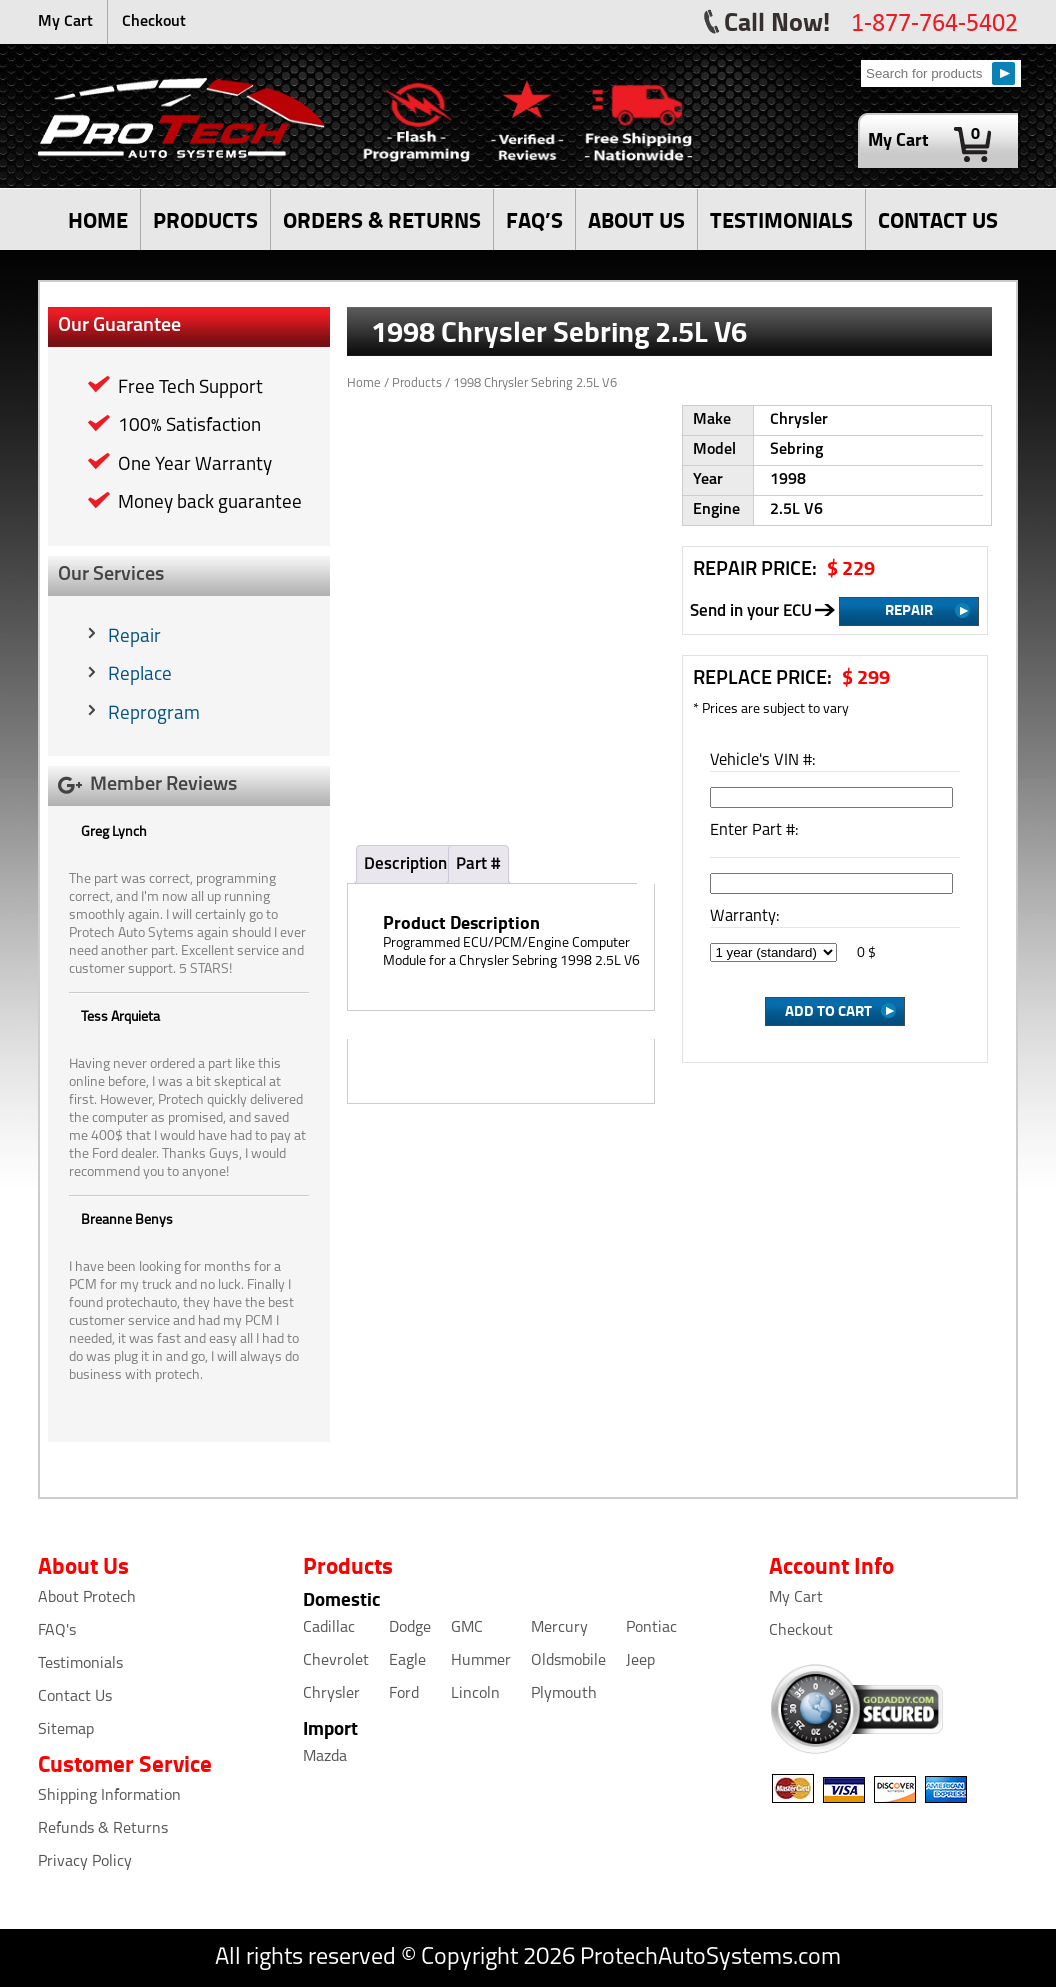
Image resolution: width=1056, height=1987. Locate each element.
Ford (404, 1694)
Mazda (325, 1757)
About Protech (87, 1598)
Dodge (410, 1628)
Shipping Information (109, 1796)
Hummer (481, 1661)
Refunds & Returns (103, 1829)
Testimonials (80, 1664)
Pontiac (651, 1628)
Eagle (407, 1661)
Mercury (559, 1628)
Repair (134, 637)
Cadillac (329, 1628)
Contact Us (75, 1697)
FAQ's (57, 1631)
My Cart (65, 22)
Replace (140, 675)
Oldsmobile (568, 1661)
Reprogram (154, 714)
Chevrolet (336, 1661)
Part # (478, 864)
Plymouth (564, 1694)
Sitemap (66, 1730)
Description (405, 864)
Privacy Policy (85, 1862)
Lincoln (475, 1694)
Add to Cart (828, 1010)
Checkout (154, 22)
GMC (467, 1628)
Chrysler (331, 1694)
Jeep (640, 1661)
